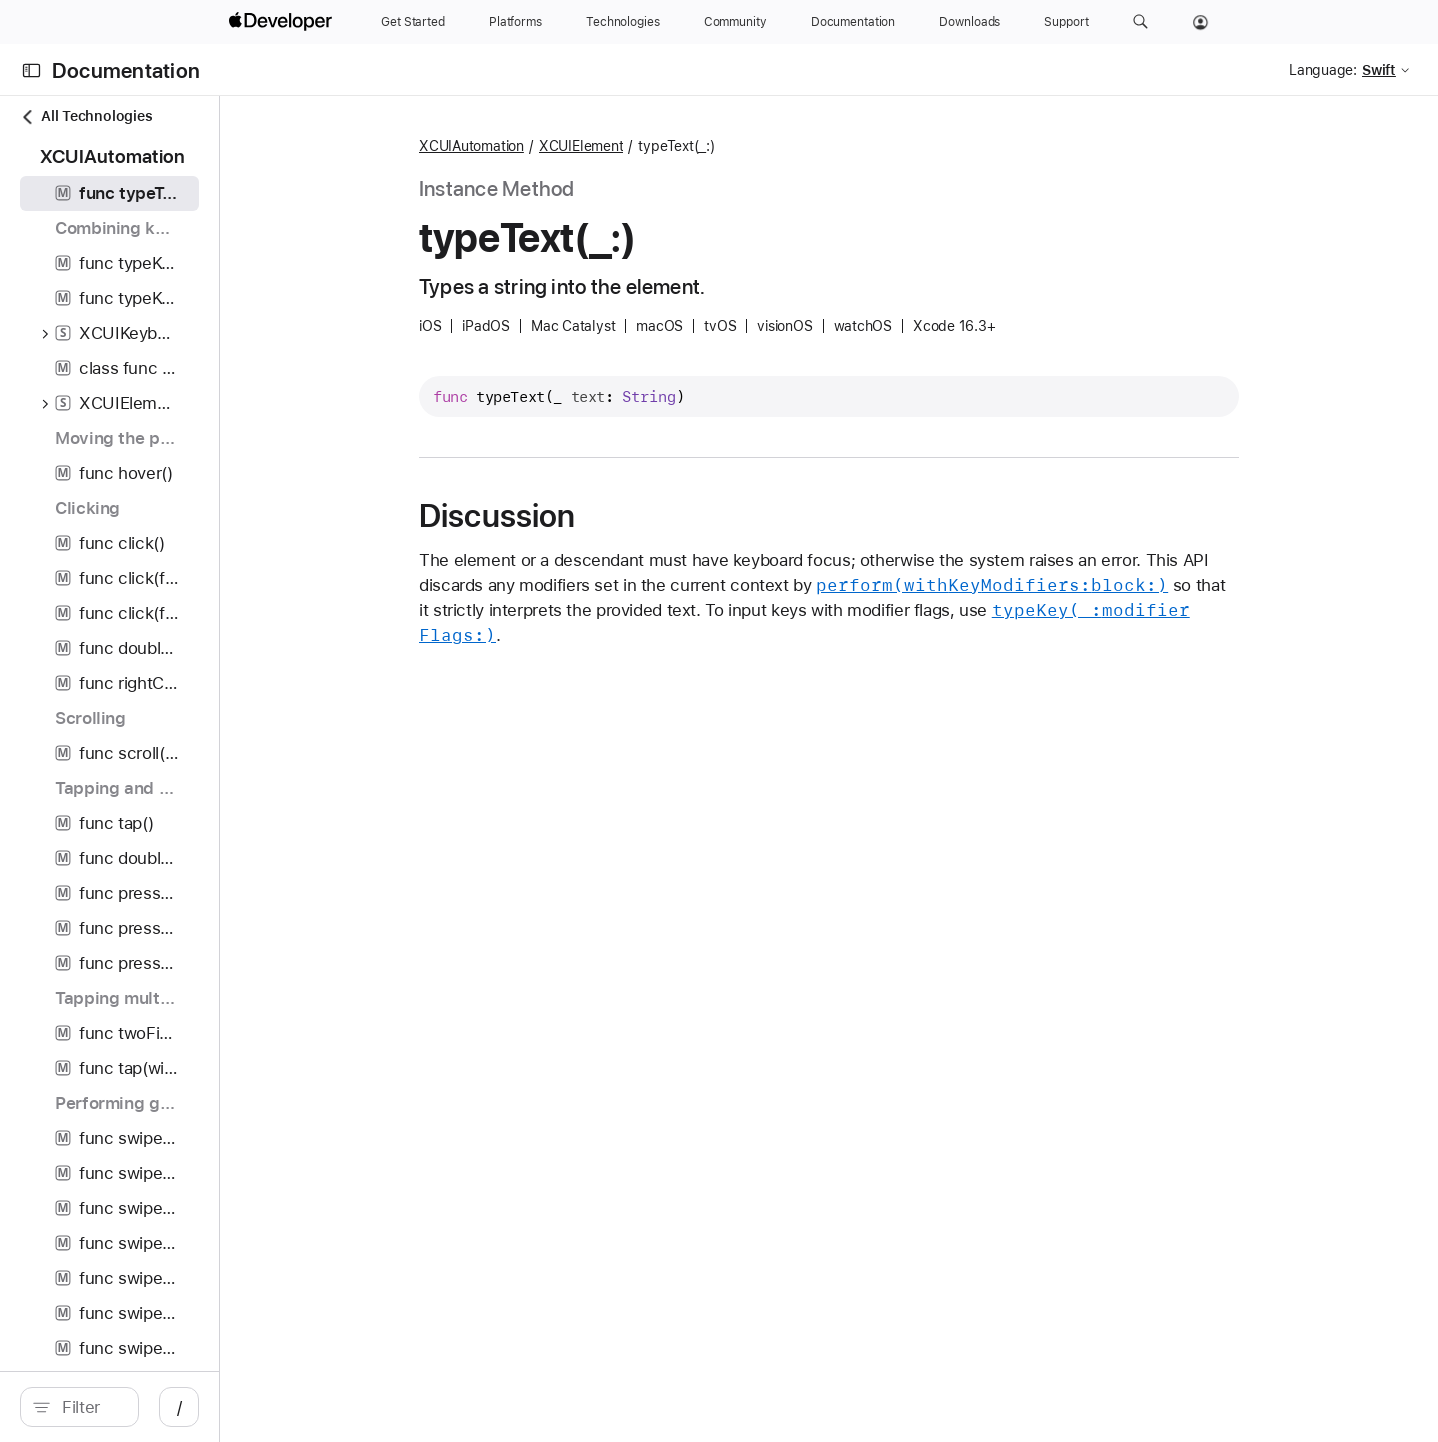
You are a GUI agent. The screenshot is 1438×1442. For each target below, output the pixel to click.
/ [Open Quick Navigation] (390, 1407)
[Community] (735, 22)
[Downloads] (969, 22)
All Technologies (86, 116)
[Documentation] (853, 22)
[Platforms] (515, 22)
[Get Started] (413, 22)
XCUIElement (686, 146)
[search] (185, 1407)
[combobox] (195, 1407)
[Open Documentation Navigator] (31, 70)
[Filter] (195, 1407)
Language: (1323, 70)
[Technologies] (623, 22)
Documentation (126, 70)
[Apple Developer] (283, 22)
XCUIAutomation (577, 146)
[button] (1140, 22)
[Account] (1200, 22)
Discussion (603, 516)
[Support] (1066, 22)
